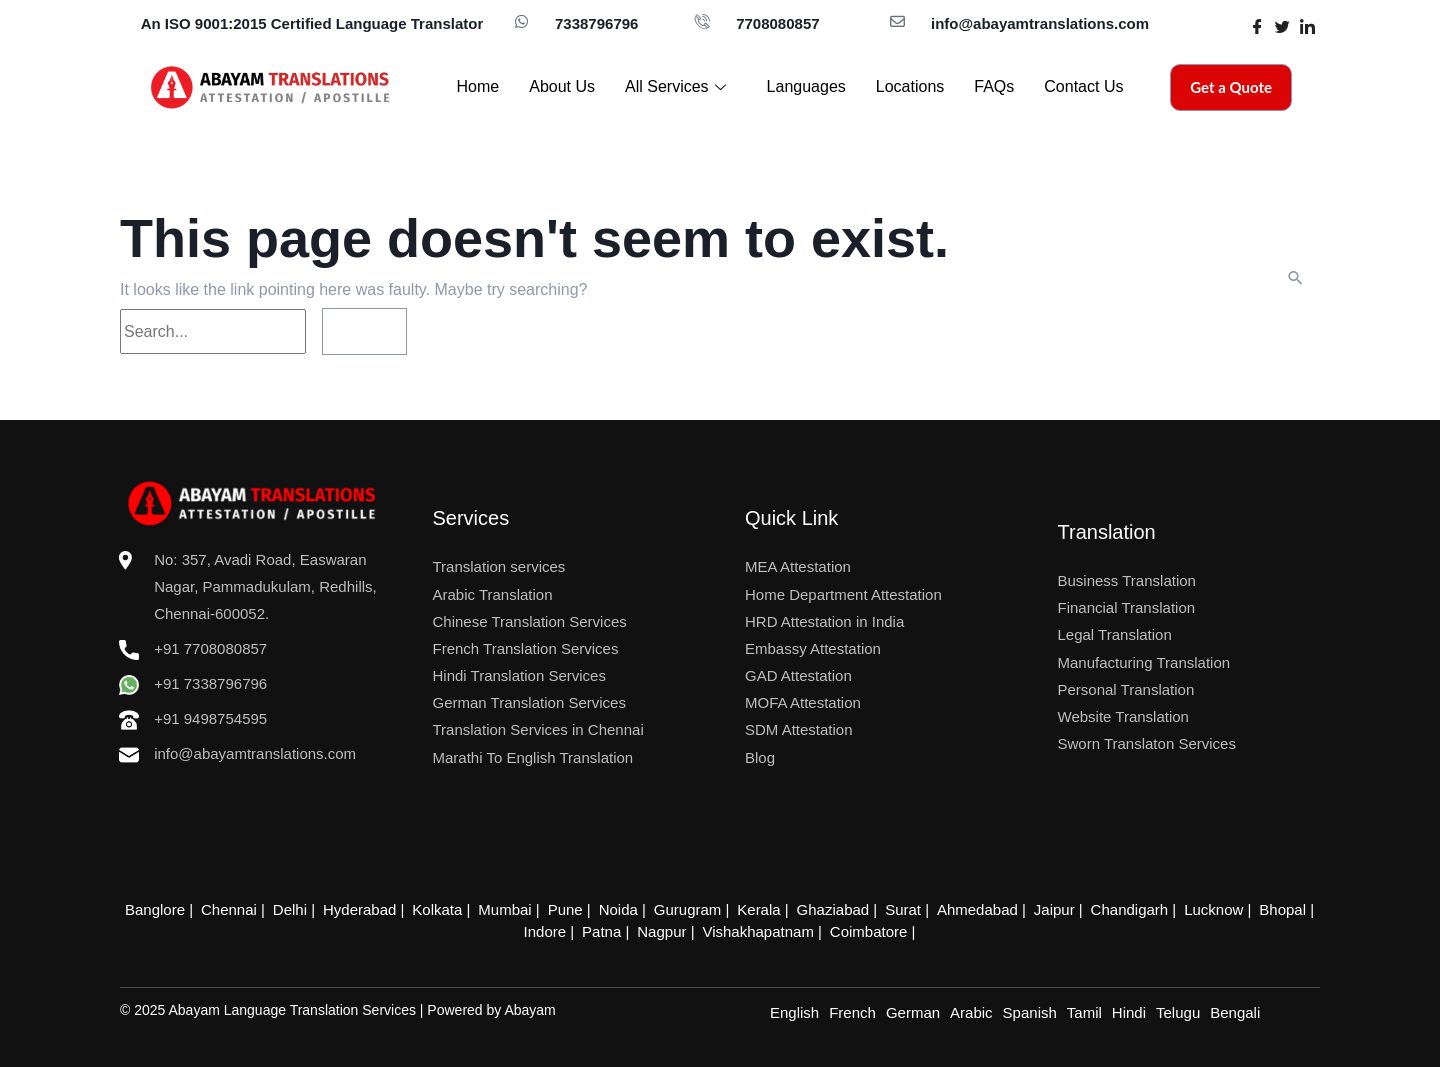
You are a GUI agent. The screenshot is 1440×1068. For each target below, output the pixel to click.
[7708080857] (702, 21)
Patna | (608, 931)
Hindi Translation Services (519, 675)
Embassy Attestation (813, 648)
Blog (760, 757)
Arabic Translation (493, 594)
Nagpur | (665, 931)
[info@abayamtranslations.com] (897, 21)
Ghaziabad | (831, 909)
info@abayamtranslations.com (1040, 23)
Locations (910, 86)
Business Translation (1127, 580)
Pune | (574, 909)
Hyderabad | (377, 909)
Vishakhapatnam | (760, 931)
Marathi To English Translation (533, 757)
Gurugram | (692, 909)
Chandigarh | (1116, 909)
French (852, 1013)
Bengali (1235, 1013)
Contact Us (1083, 86)
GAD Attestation (798, 675)
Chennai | (253, 909)
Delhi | (311, 909)
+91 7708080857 (210, 648)
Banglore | (182, 909)
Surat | (898, 909)
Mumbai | (517, 909)
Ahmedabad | (969, 909)
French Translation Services (526, 648)
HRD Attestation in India (824, 621)
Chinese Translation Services (530, 621)
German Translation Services (529, 702)
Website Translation (1123, 716)
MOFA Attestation (803, 702)
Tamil (1084, 1013)
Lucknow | (1197, 909)
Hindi (1129, 1013)
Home (478, 86)
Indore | (554, 931)
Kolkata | (453, 909)
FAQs (994, 86)
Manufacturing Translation (1144, 662)
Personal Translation (1126, 689)
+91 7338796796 (193, 683)
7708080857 (777, 23)
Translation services (499, 566)
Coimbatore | (867, 931)
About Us (562, 86)
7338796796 (596, 23)
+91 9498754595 (210, 718)
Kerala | (759, 909)
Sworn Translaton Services (1147, 743)
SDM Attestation (799, 729)
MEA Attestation (798, 566)
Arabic (971, 1013)
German (913, 1013)
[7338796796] (521, 21)
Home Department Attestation (843, 594)
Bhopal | (1263, 909)
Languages (806, 86)
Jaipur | (1043, 909)
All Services (678, 86)
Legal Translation (1115, 634)
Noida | (625, 909)
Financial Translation (1127, 607)
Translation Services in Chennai (538, 729)
